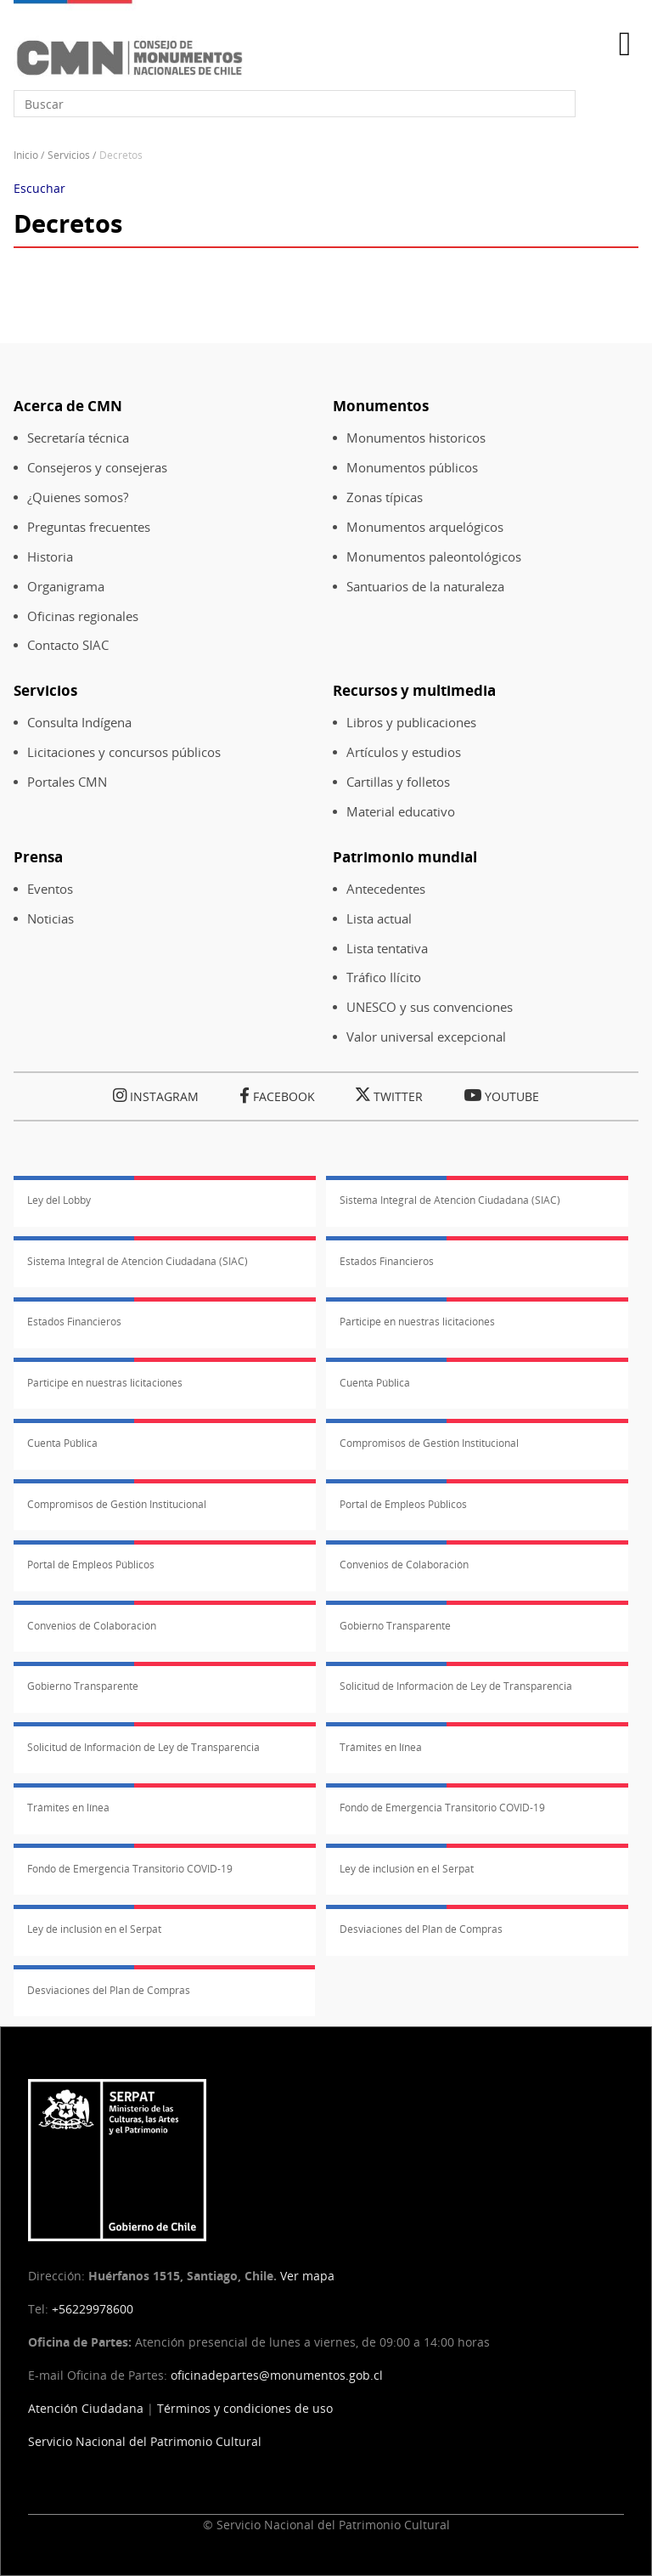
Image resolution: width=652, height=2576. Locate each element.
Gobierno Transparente (395, 1625)
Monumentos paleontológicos (433, 557)
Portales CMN (67, 782)
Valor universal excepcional (426, 1037)
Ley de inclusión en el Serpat (407, 1868)
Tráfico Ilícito (383, 977)
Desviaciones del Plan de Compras (421, 1929)
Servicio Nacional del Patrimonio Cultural (144, 2441)
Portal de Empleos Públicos (403, 1504)
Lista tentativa (387, 949)
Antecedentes (385, 889)
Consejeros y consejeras (97, 468)
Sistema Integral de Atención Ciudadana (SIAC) (450, 1200)
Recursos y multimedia (414, 690)
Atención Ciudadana (85, 2408)
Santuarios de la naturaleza (425, 587)
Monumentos (381, 405)
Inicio (26, 155)
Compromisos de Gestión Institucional (429, 1443)
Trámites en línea (381, 1747)
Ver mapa (307, 2276)
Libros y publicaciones (411, 723)
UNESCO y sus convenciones (429, 1007)
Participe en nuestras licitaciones (417, 1321)
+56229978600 (92, 2309)
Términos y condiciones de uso (245, 2408)
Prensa (38, 857)
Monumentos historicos (416, 438)
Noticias (50, 919)
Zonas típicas (384, 497)
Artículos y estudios (403, 752)
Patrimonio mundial (405, 857)
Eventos (50, 889)
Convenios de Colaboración (404, 1564)
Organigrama (65, 587)
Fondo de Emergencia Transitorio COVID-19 (442, 1807)
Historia (50, 557)
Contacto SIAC (68, 645)
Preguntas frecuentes (88, 527)
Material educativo (400, 812)
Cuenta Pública (375, 1382)
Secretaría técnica (78, 438)
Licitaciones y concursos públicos (124, 752)
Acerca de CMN (68, 405)
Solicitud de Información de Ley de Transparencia (456, 1686)
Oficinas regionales (82, 616)
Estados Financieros (387, 1261)
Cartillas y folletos (398, 782)
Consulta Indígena (79, 723)
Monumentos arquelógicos (424, 527)
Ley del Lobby (59, 1200)
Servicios (69, 155)
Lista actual (379, 919)
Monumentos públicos (412, 468)
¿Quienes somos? (77, 497)
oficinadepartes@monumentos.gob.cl (277, 2375)
